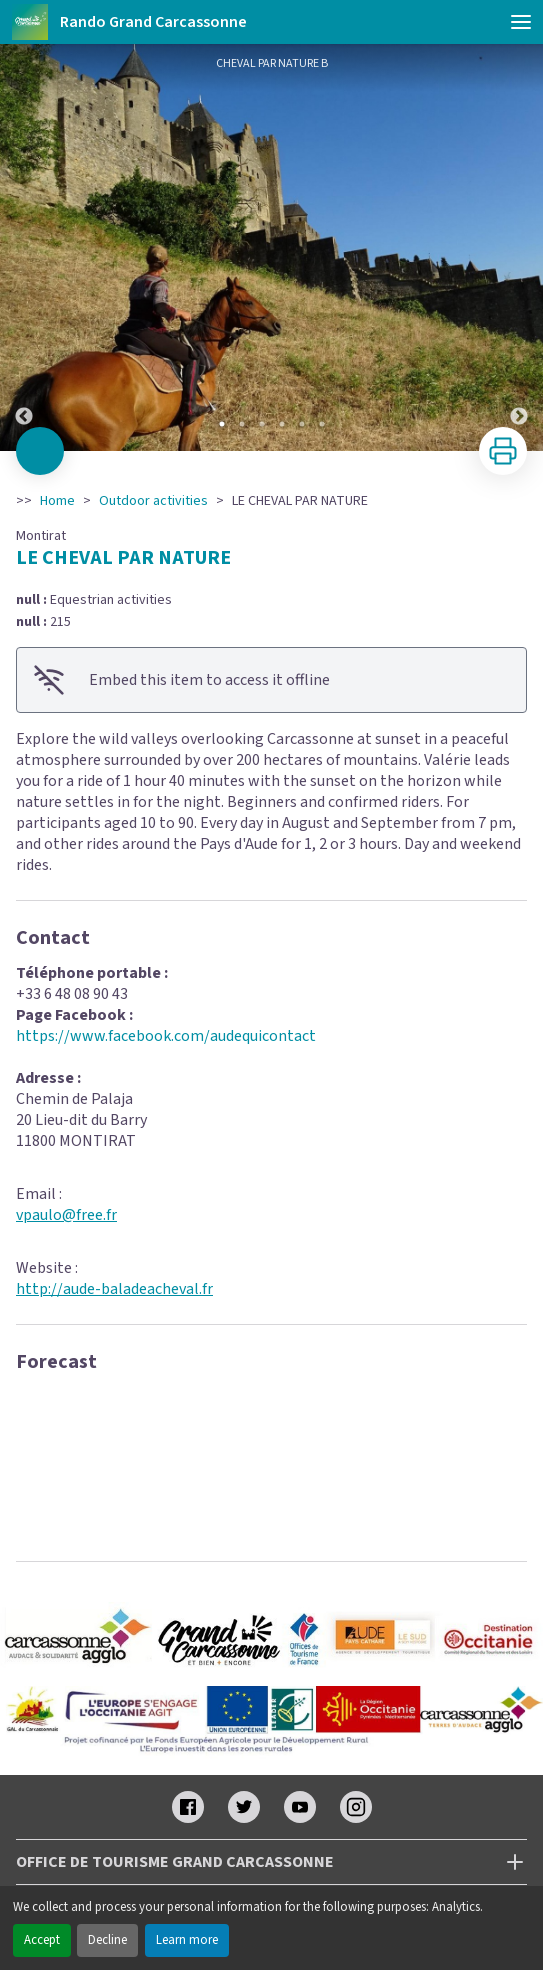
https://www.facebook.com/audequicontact (166, 1036)
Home (57, 501)
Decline (107, 1940)
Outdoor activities (153, 501)
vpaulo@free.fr (66, 1215)
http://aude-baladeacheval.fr (114, 1289)
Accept (42, 1940)
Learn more (187, 1940)
